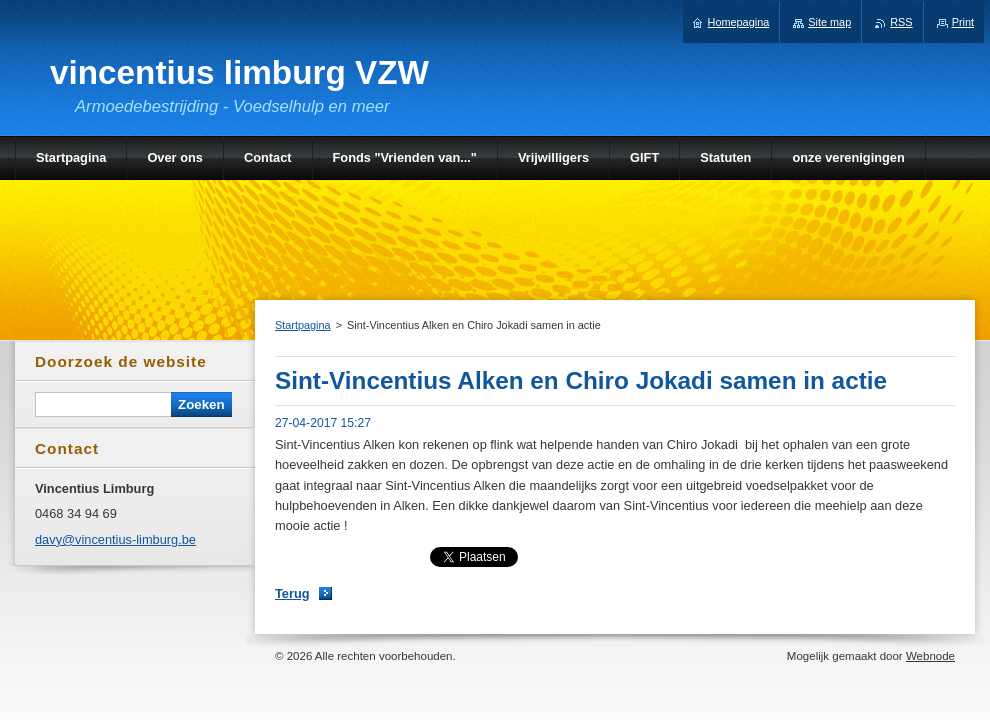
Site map (829, 22)
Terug (292, 593)
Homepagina (739, 22)
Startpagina (303, 325)
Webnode (930, 656)
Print (963, 22)
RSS (901, 22)
